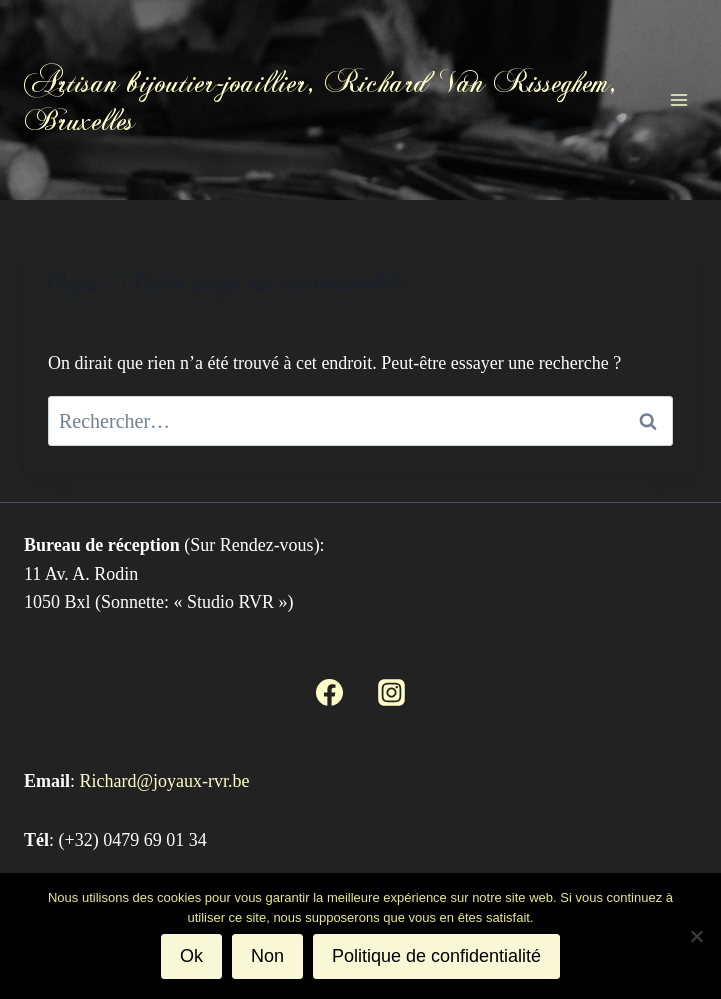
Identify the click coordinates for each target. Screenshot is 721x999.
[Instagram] (392, 692)
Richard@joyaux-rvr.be (165, 781)
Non (267, 956)
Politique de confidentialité (436, 956)
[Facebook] (329, 692)
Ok (191, 956)
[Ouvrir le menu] (678, 99)
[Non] (696, 936)
